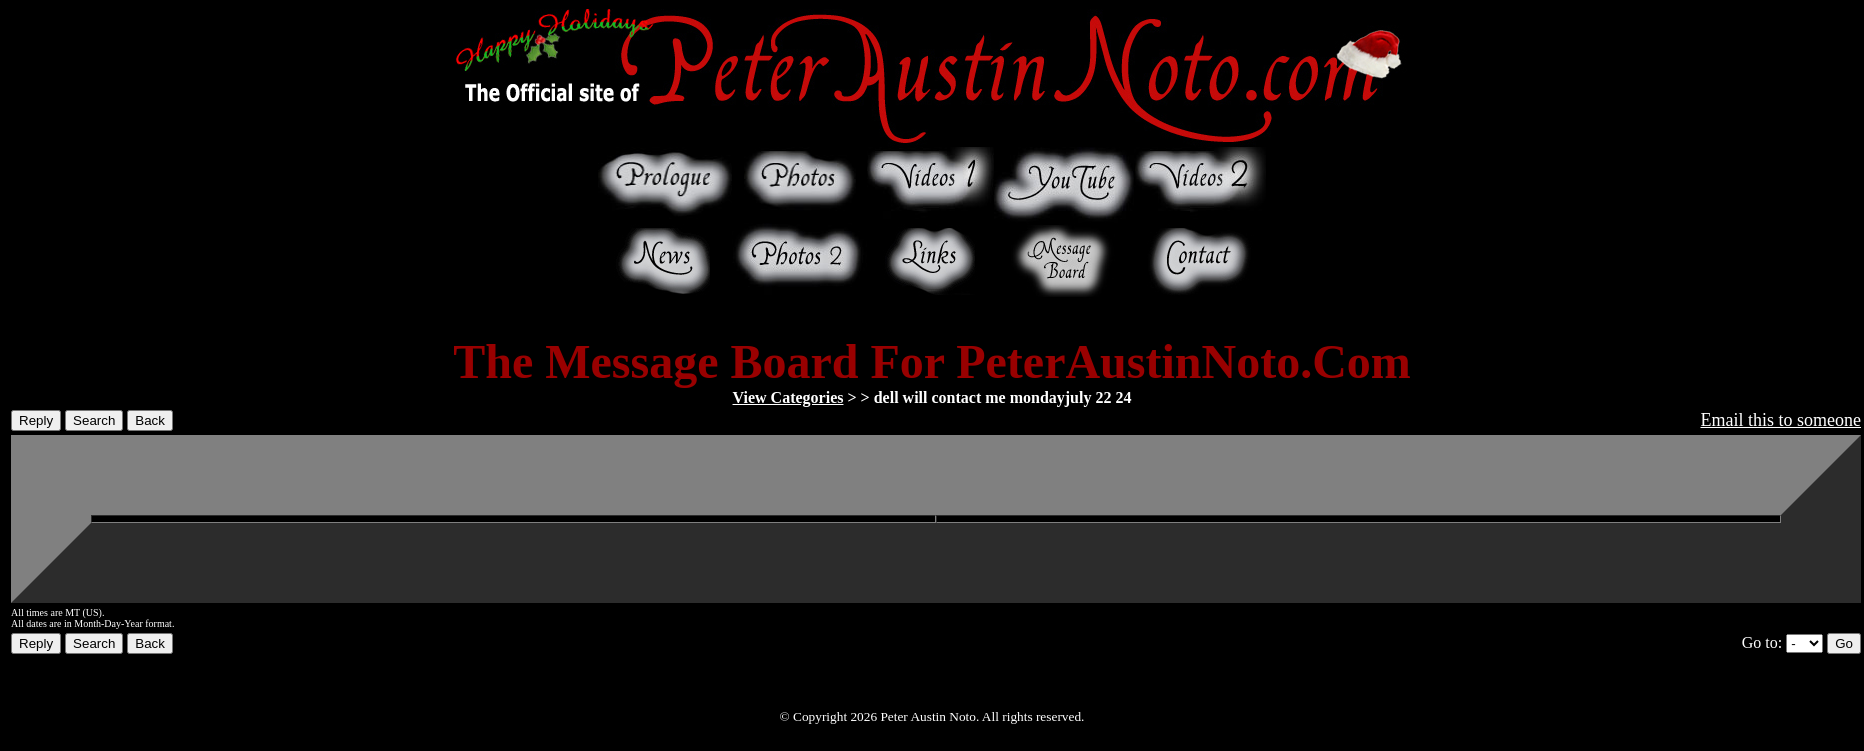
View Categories (788, 397)
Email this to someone (1781, 420)
